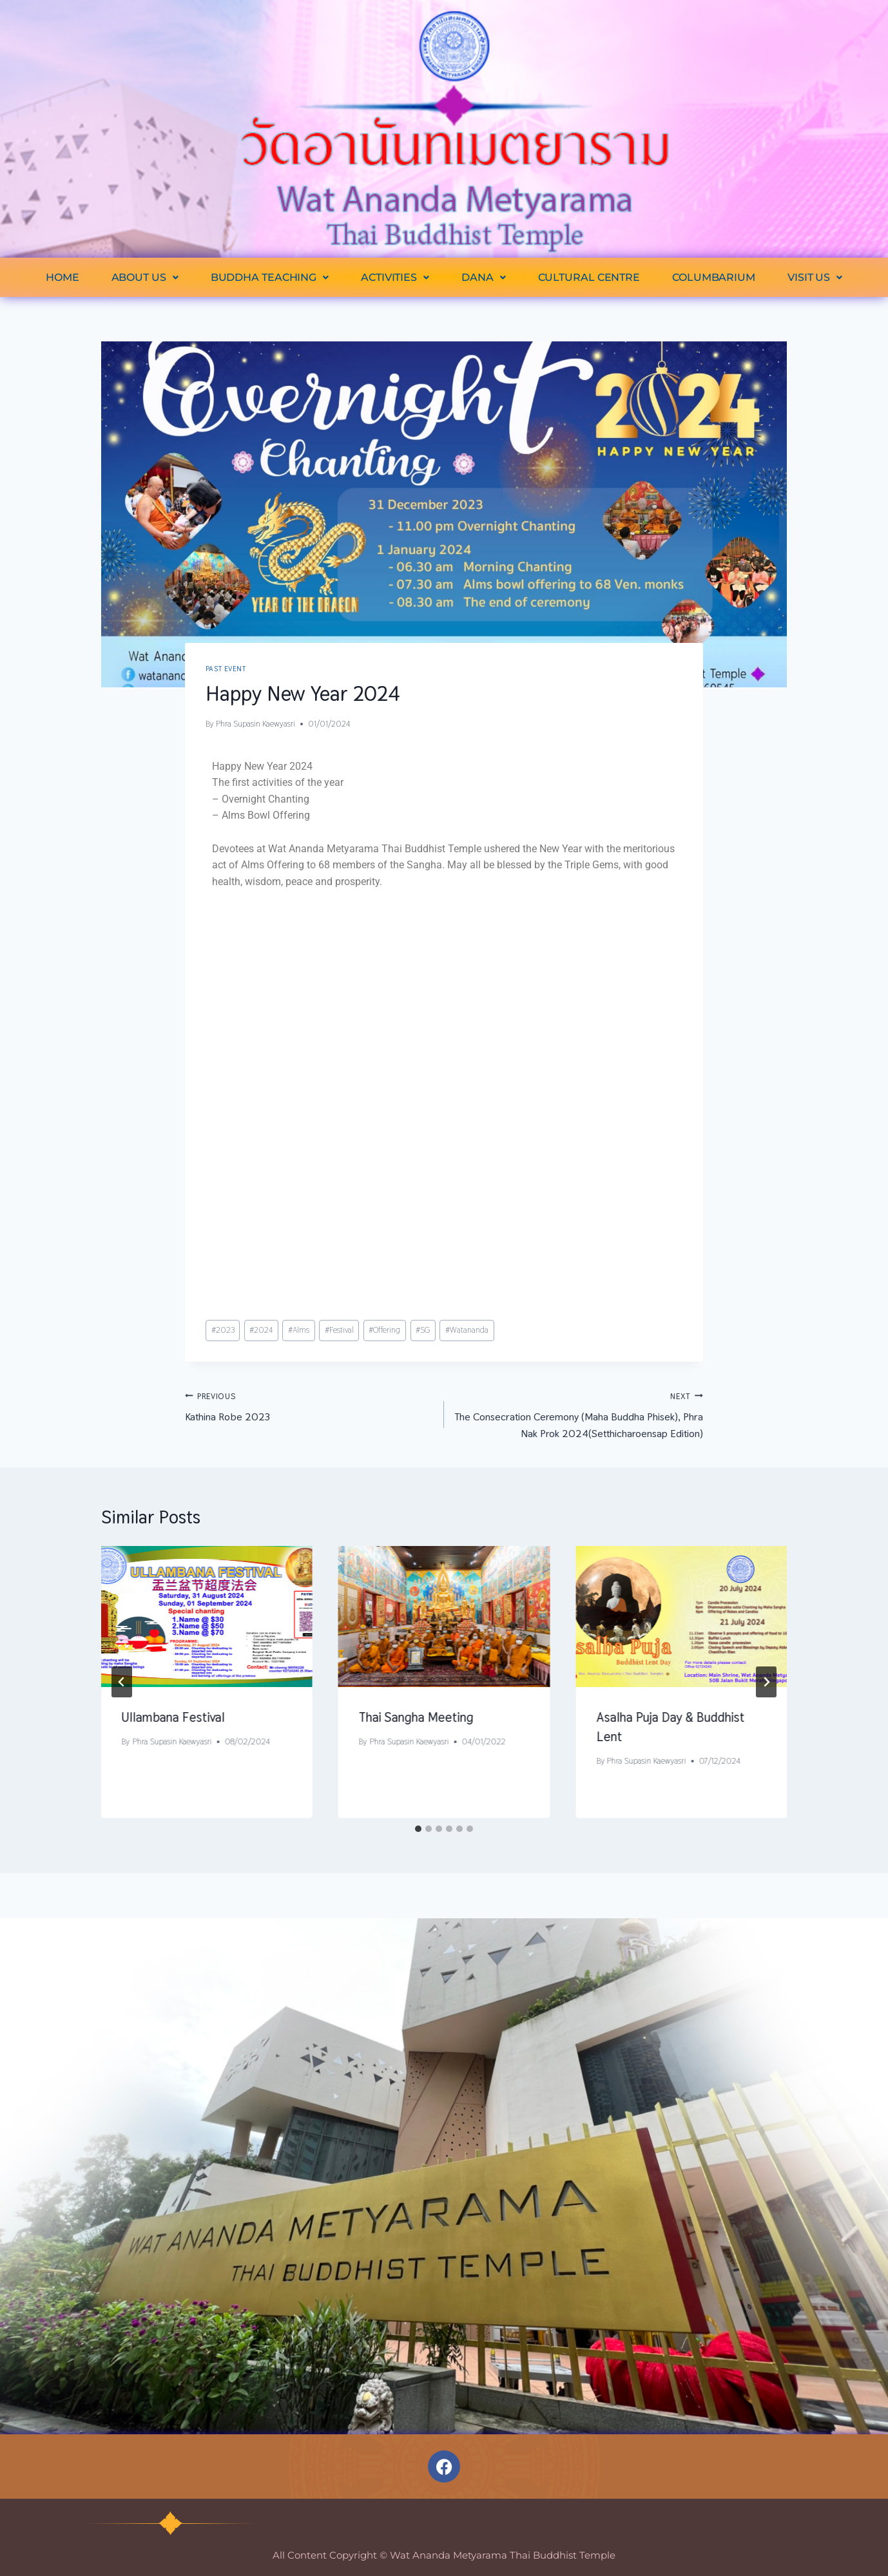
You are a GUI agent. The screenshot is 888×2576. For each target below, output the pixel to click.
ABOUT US (145, 277)
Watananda (466, 1329)
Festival (339, 1329)
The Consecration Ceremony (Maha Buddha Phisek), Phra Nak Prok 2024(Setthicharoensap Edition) (578, 1414)
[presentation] (207, 1616)
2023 (223, 1329)
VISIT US (814, 277)
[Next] (766, 1681)
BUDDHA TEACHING (270, 277)
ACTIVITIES (395, 277)
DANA (483, 277)
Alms (298, 1329)
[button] (145, 277)
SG (423, 1329)
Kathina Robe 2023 (309, 1406)
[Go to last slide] (121, 1681)
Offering (384, 1329)
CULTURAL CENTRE (589, 277)
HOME (62, 277)
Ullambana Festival (173, 1717)
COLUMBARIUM (713, 277)
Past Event (226, 668)
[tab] (418, 1829)
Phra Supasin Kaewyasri (255, 723)
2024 (261, 1329)
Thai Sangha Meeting (416, 1717)
